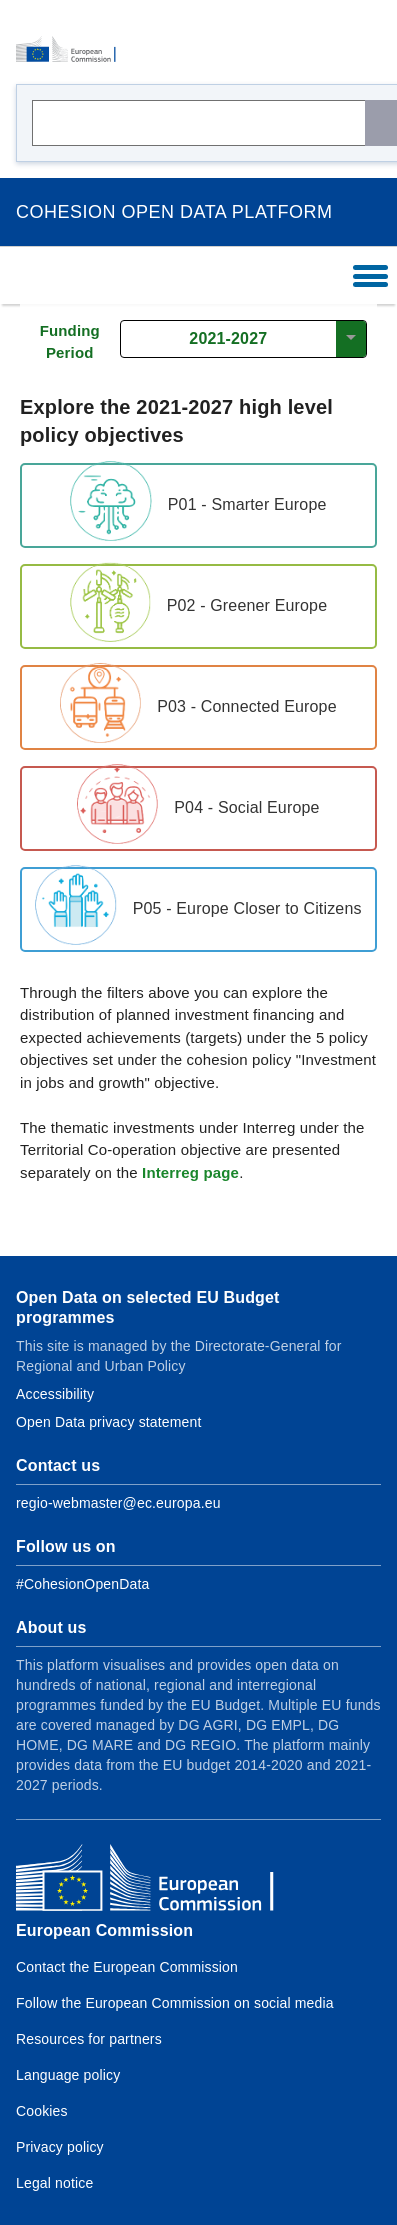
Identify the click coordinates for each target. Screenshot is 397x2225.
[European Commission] (72, 50)
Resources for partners (89, 2039)
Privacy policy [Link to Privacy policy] (60, 2147)
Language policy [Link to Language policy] (68, 2075)
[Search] (381, 123)
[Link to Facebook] (82, 1584)
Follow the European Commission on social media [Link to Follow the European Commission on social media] (175, 2003)
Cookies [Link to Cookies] (42, 2111)
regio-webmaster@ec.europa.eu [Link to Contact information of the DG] (118, 1503)
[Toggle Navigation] (371, 275)
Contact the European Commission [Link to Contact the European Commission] (127, 1967)
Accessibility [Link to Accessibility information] (55, 1394)
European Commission (104, 1930)
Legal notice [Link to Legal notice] (54, 2183)
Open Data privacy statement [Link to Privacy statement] (109, 1422)
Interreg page (190, 1172)
